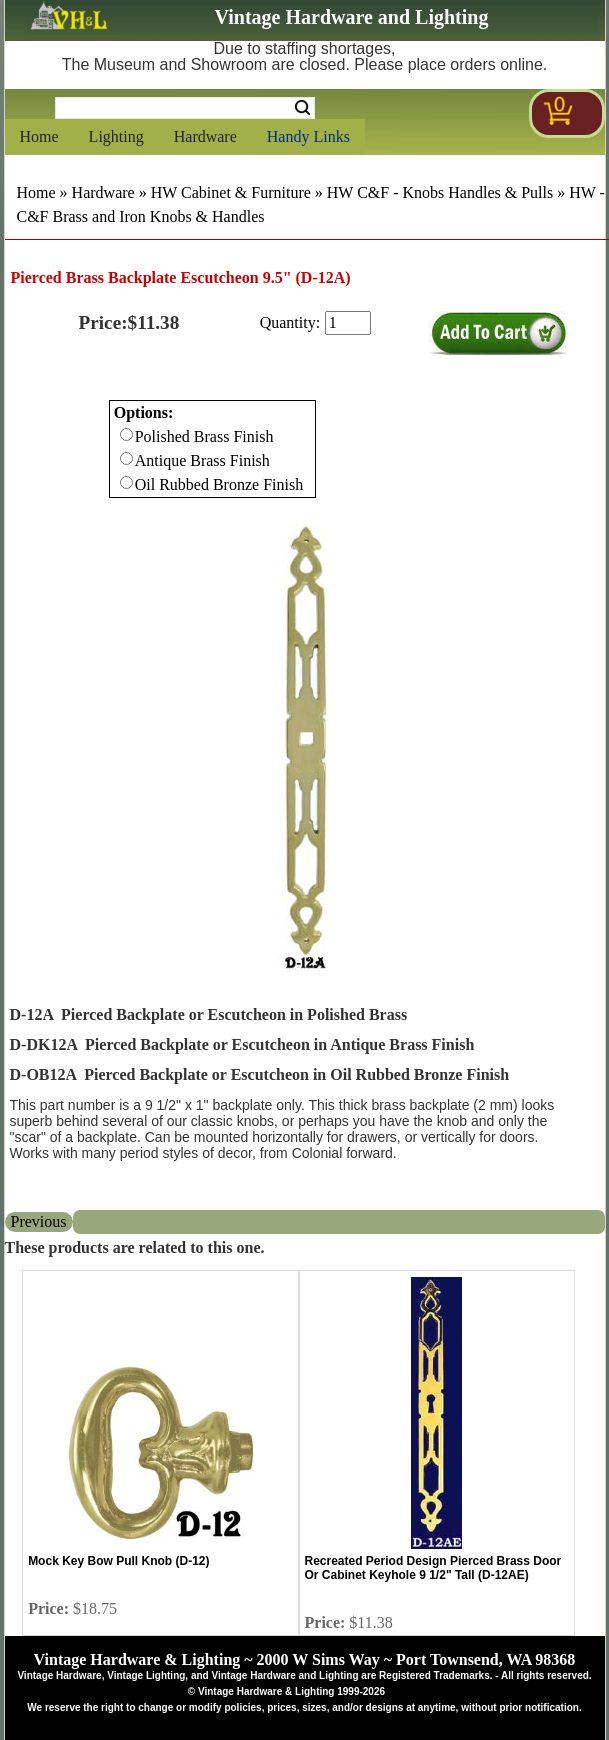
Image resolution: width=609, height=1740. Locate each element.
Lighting (116, 136)
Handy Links (308, 136)
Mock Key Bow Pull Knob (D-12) (118, 1561)
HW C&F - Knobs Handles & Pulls (440, 192)
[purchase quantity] (348, 323)
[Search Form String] (185, 108)
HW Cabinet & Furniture (231, 192)
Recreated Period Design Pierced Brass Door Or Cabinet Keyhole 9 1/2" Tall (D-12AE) (433, 1568)
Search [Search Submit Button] (302, 108)
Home (39, 136)
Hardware (205, 136)
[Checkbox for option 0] (126, 434)
